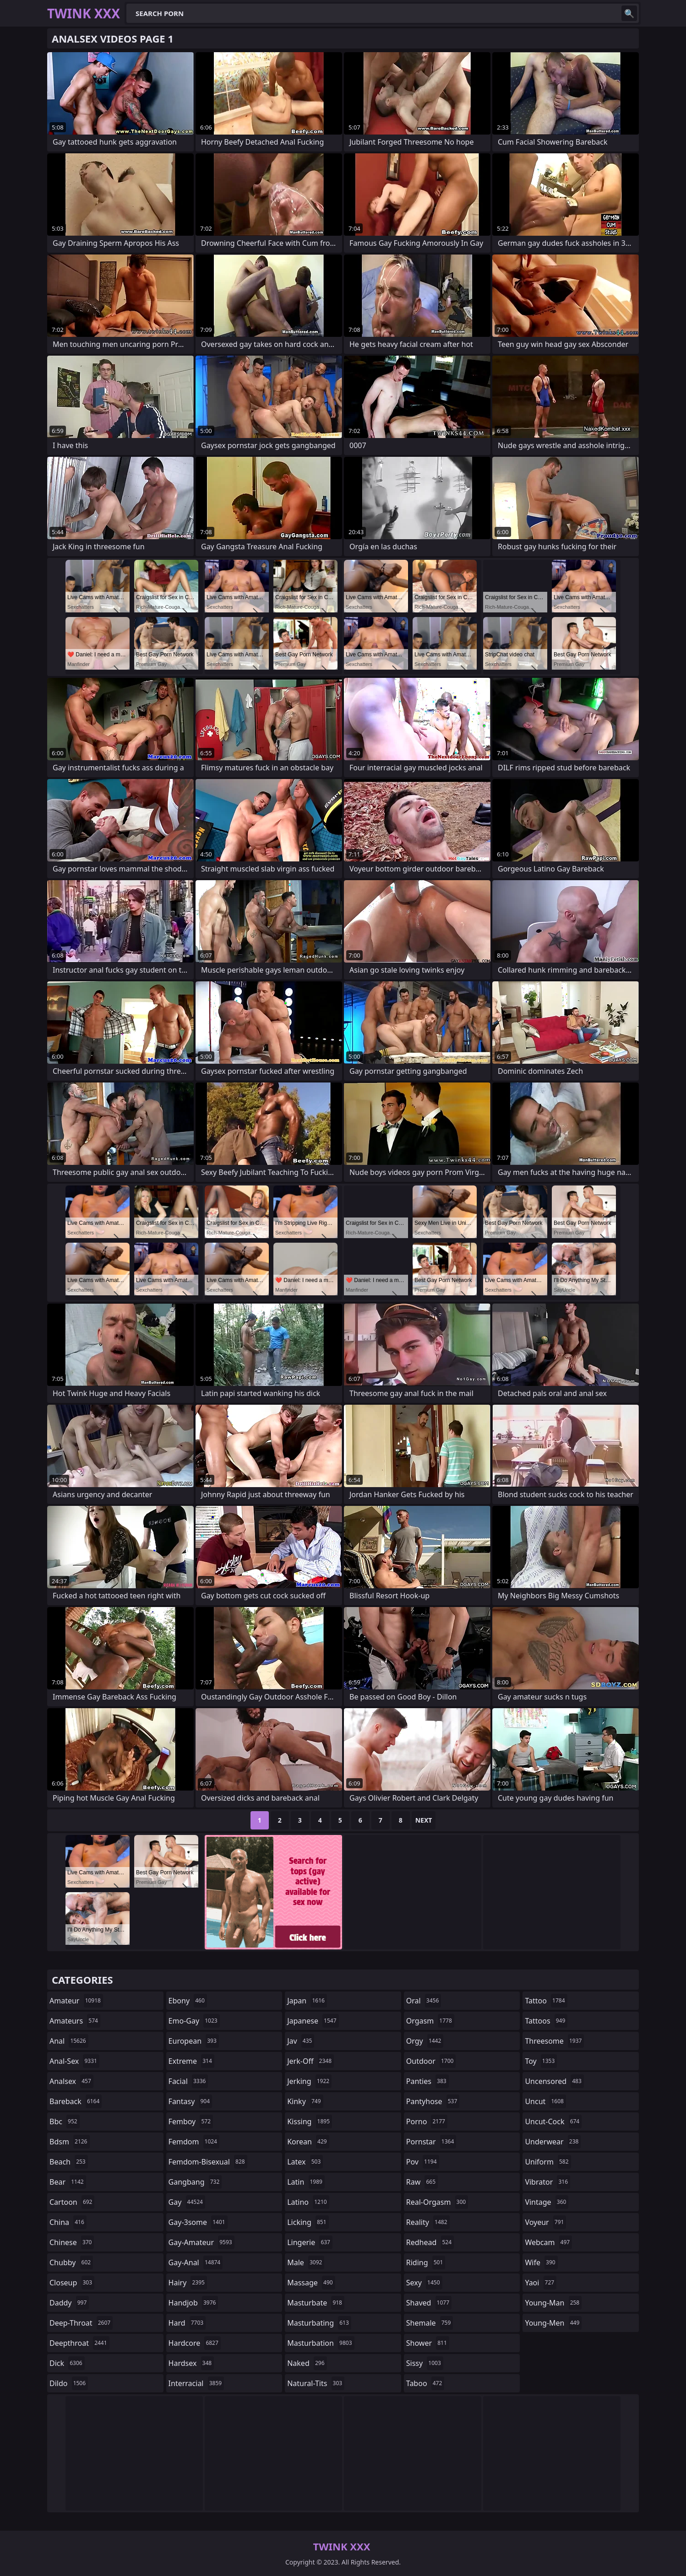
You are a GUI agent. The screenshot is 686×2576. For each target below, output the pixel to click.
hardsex (191, 2363)
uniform (548, 2162)
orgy (425, 2041)
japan (307, 2001)
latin (306, 2182)
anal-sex (74, 2061)
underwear (553, 2141)
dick (67, 2363)
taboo (425, 2383)
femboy (191, 2121)
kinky (305, 2101)
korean (308, 2141)
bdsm (69, 2141)
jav (300, 2041)
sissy (424, 2363)
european (194, 2041)
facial (188, 2081)
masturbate (315, 2303)
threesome (554, 2041)
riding (426, 2262)
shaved (429, 2303)
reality (428, 2222)
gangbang (195, 2182)
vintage (546, 2202)
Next (423, 1820)
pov (422, 2162)
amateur (76, 2001)
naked (307, 2363)
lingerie (309, 2242)
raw (422, 2182)
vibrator (547, 2182)
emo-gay (194, 2021)
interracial (196, 2383)
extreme (191, 2061)
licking (307, 2222)
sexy (424, 2282)
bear (67, 2182)
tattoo (546, 2001)
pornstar (431, 2141)
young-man (553, 2303)
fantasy (190, 2101)
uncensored (554, 2081)
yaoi (540, 2282)
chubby (71, 2262)
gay (187, 2202)
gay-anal (196, 2262)
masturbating (319, 2323)
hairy (188, 2282)
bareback (75, 2101)
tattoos (546, 2021)
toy (541, 2061)
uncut (545, 2101)
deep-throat (81, 2323)
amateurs (74, 2021)
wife (541, 2262)
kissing (309, 2121)
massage (311, 2282)
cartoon (71, 2202)
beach (68, 2162)
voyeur (545, 2222)
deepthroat (79, 2343)
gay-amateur (201, 2242)
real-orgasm (437, 2202)
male (305, 2262)
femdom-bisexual (208, 2162)
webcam (548, 2242)
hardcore (195, 2343)
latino (308, 2202)
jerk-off (310, 2061)
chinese (71, 2242)
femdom (194, 2141)
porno (426, 2121)
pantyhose (433, 2101)
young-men (553, 2323)
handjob (193, 2303)
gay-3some (198, 2222)
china (68, 2222)
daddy (69, 2303)
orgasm (430, 2021)
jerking (309, 2081)
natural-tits (315, 2383)
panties (427, 2081)
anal (68, 2041)
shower (427, 2343)
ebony (188, 2001)
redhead (430, 2242)
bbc (64, 2121)
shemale (429, 2323)
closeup (71, 2282)
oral (423, 2001)
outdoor (431, 2061)
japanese (312, 2021)
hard (187, 2323)
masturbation (320, 2343)
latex (305, 2162)
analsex (71, 2081)
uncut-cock (553, 2121)
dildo (68, 2383)
